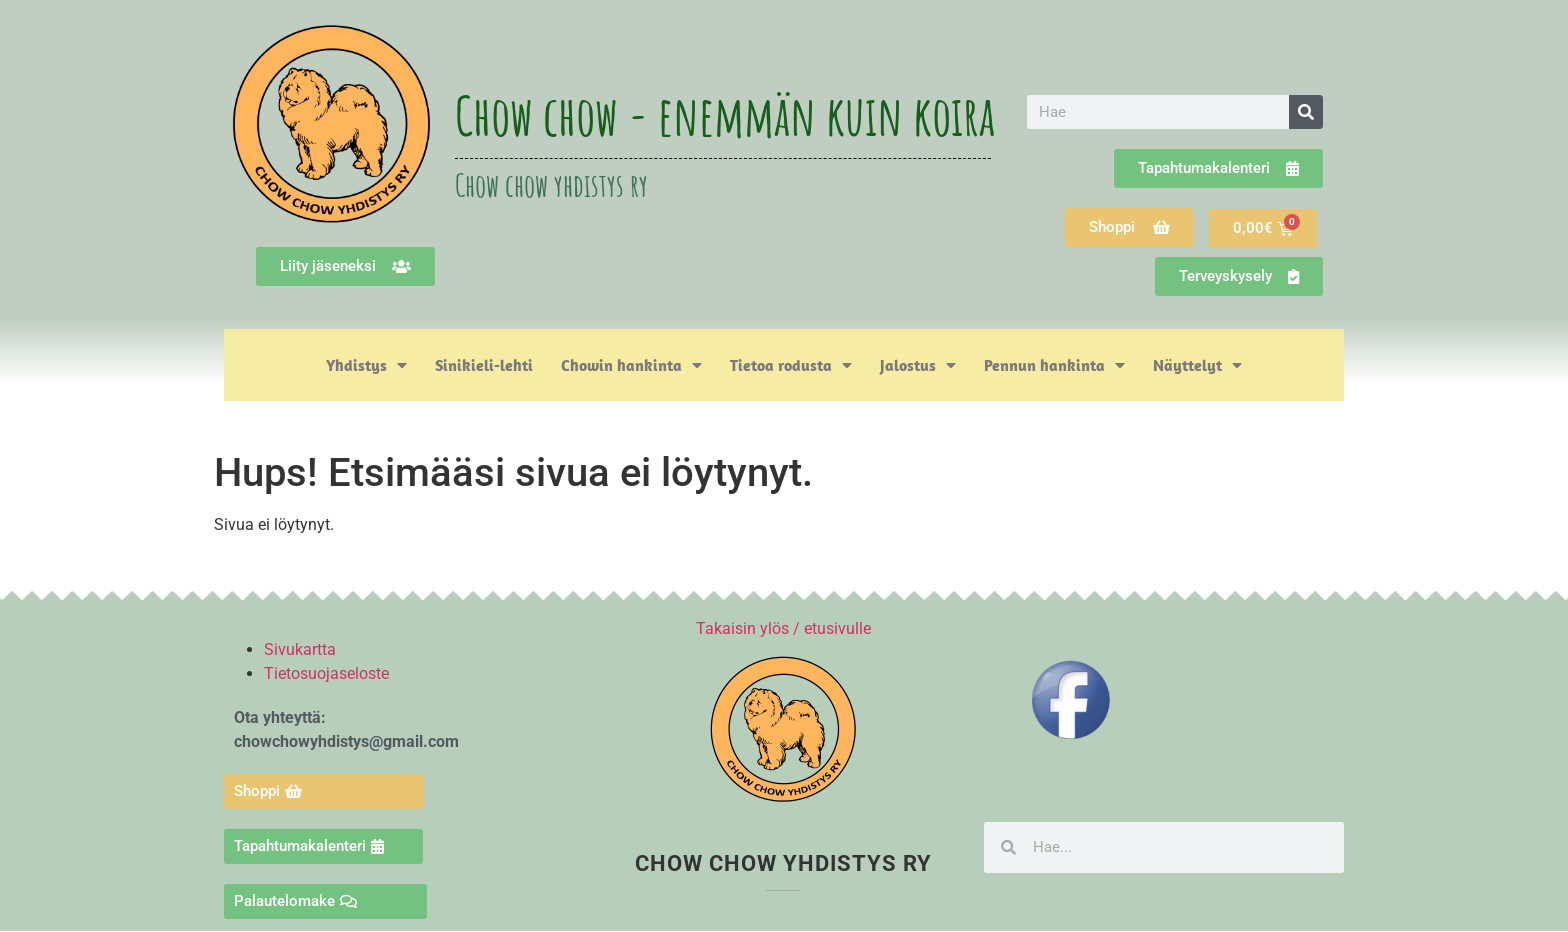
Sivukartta (300, 649)
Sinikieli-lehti (484, 365)
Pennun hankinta (1054, 365)
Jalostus (918, 365)
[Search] (1306, 112)
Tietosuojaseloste (326, 673)
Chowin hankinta (631, 365)
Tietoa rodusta (791, 365)
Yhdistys (366, 365)
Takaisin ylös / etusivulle (783, 628)
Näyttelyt (1197, 365)
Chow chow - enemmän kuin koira (725, 115)
